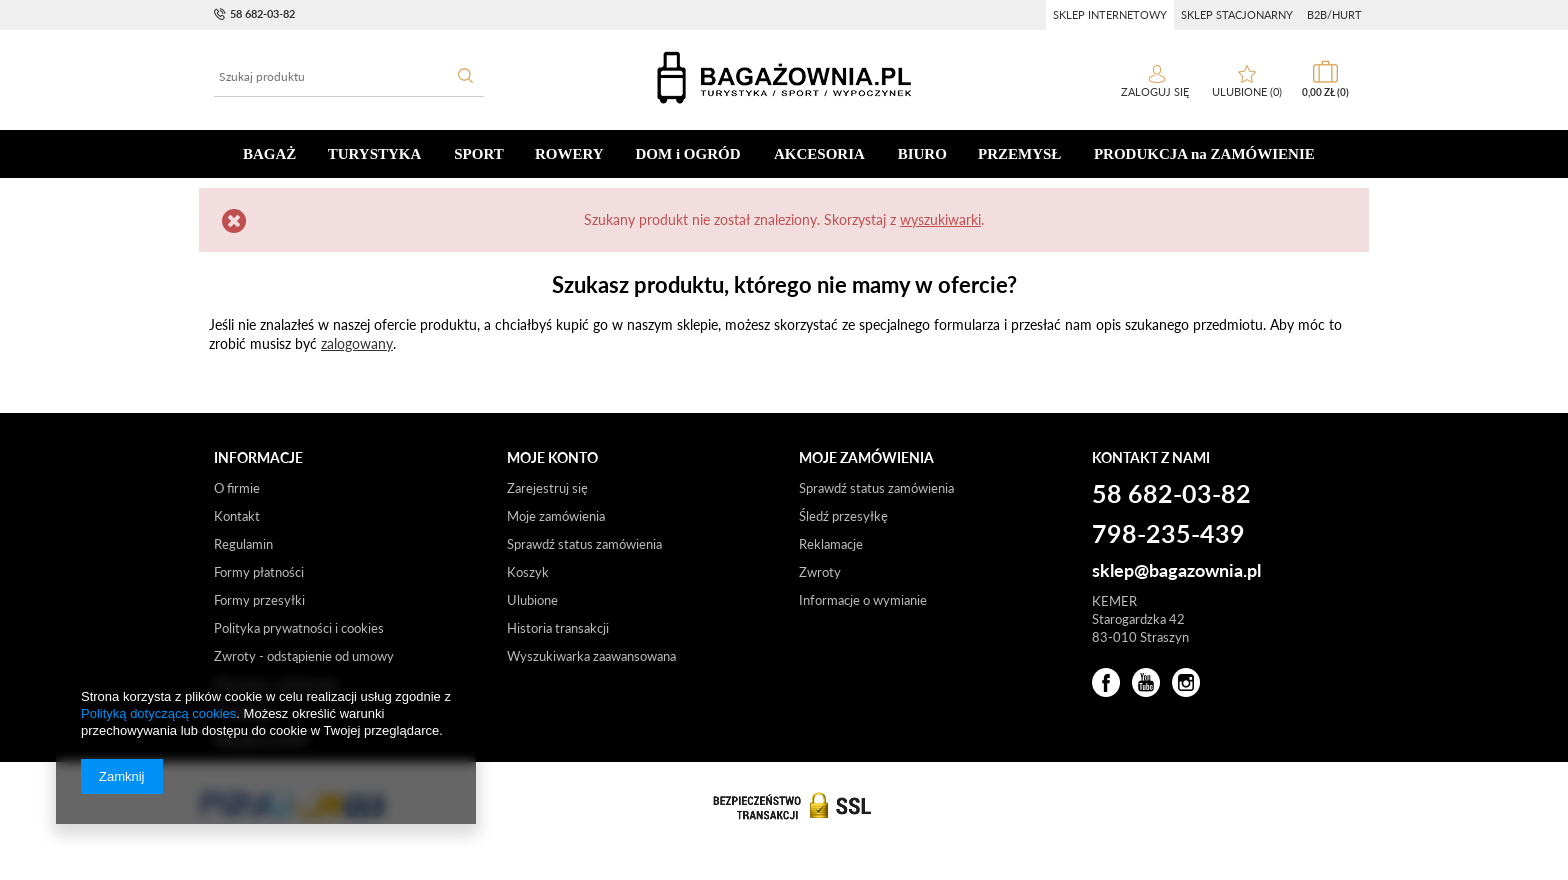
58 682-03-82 (262, 13)
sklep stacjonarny (1237, 14)
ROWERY (569, 154)
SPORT (478, 154)
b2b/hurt (1334, 14)
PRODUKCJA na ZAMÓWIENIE (1204, 154)
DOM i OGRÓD (688, 154)
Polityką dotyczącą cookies (158, 713)
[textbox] (349, 77)
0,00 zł (1325, 92)
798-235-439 (1168, 535)
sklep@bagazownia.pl (1176, 571)
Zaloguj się (1156, 91)
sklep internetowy (1110, 14)
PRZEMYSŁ (1019, 154)
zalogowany (357, 343)
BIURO (922, 154)
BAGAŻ (269, 154)
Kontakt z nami (1151, 457)
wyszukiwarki (940, 219)
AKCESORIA (819, 154)
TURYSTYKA (375, 154)
